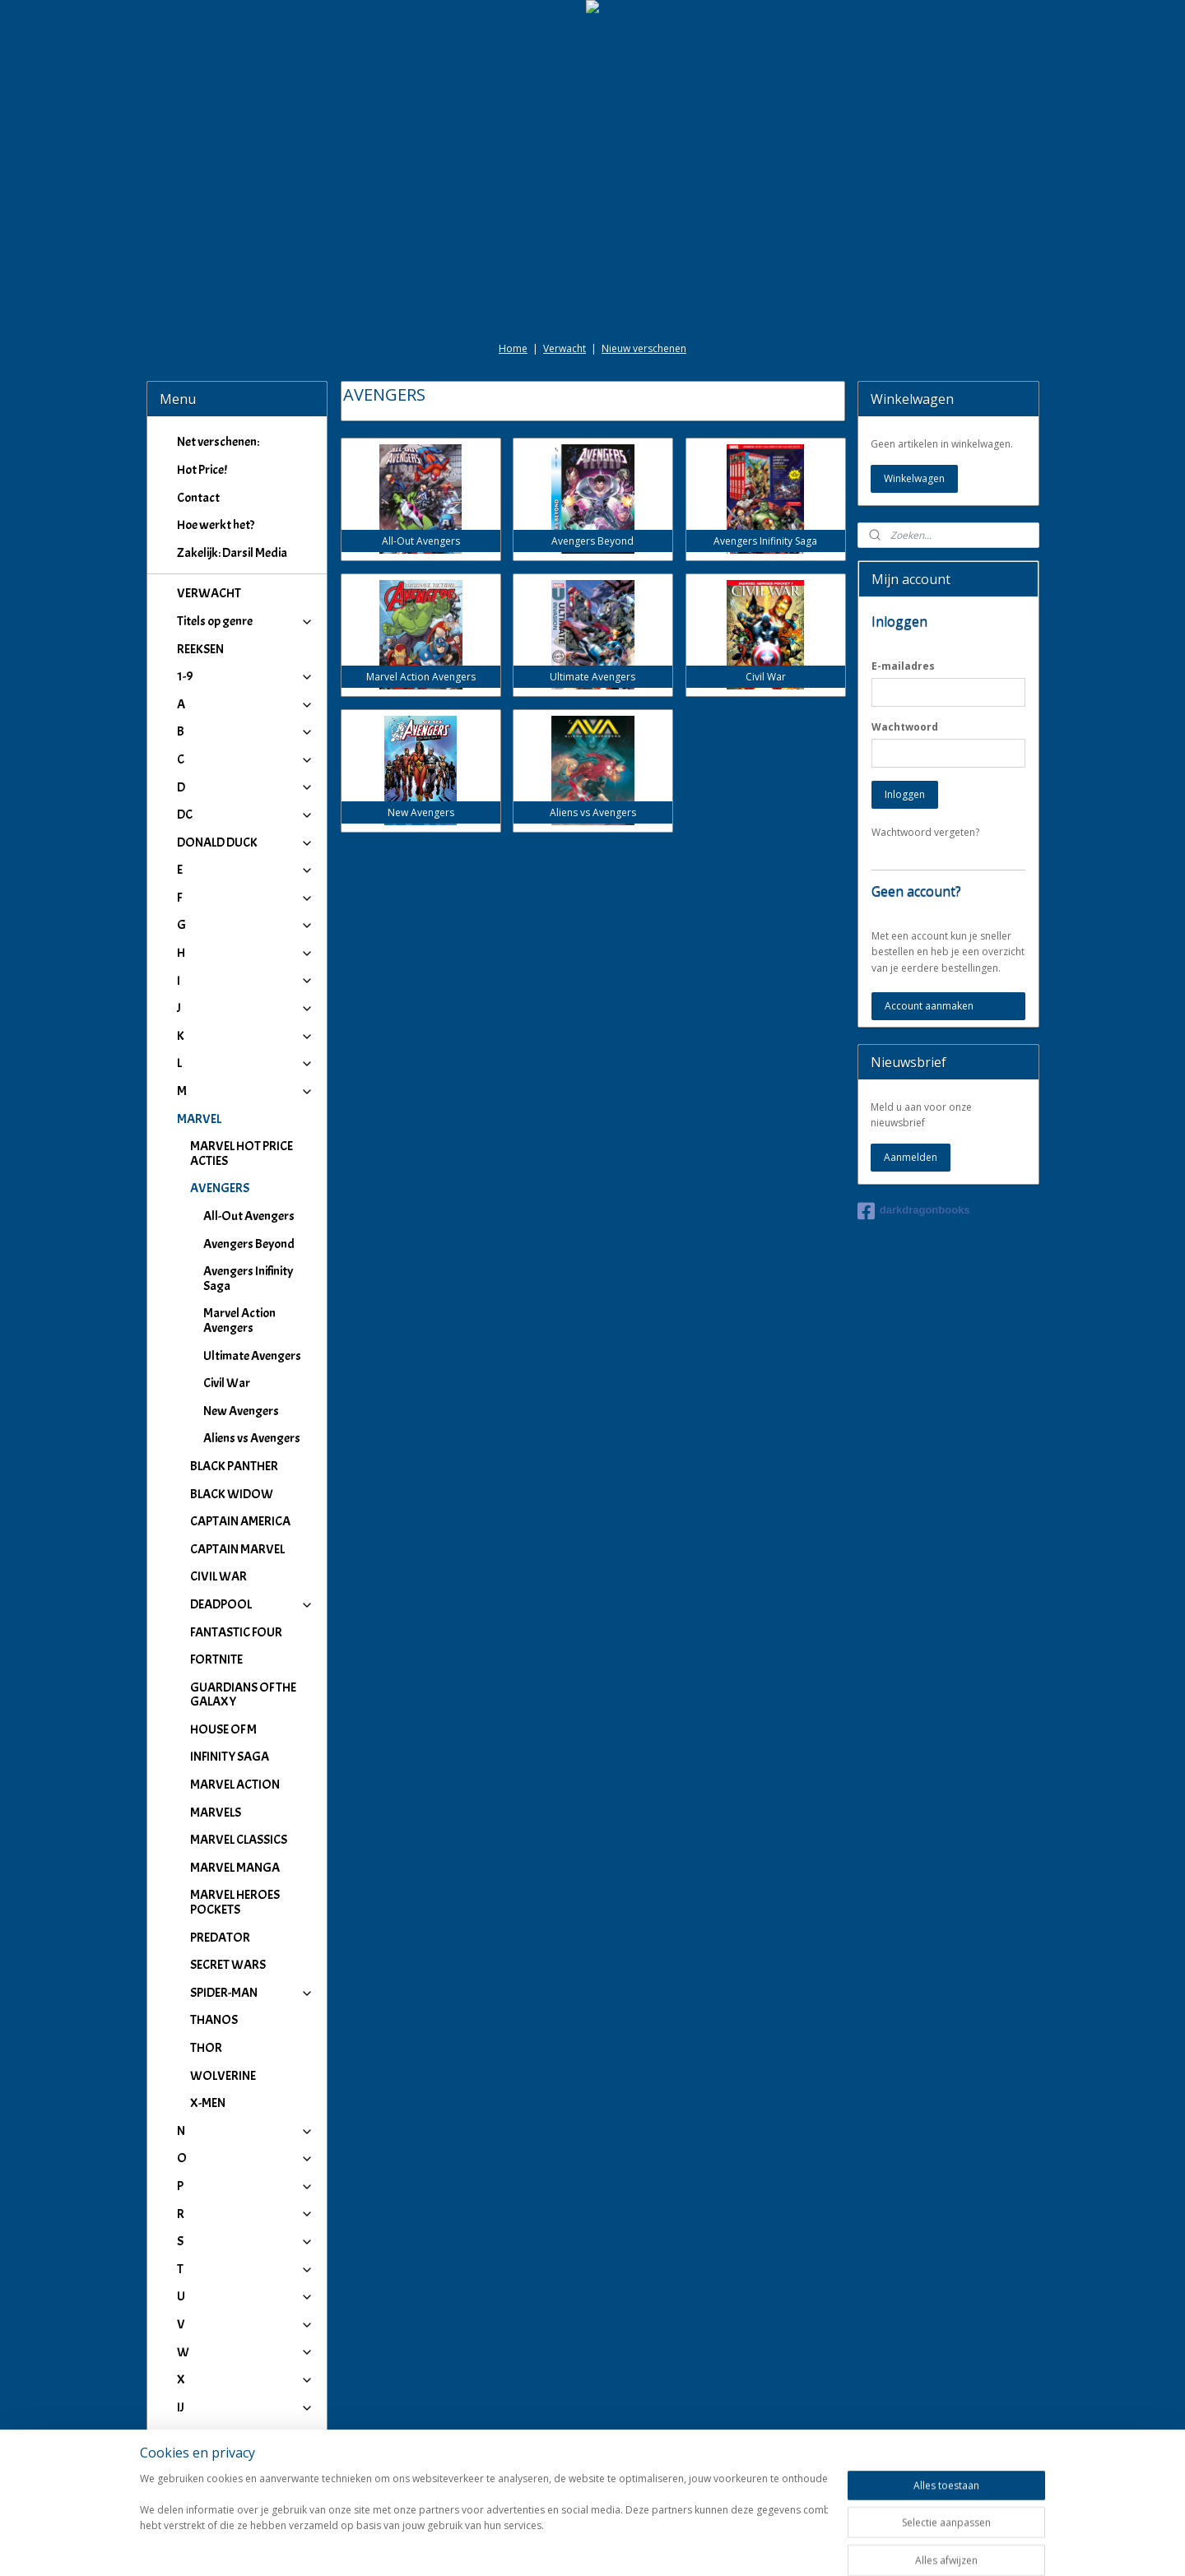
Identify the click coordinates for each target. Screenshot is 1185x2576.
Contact (198, 498)
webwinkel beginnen (639, 2546)
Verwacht (564, 348)
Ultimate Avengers (252, 1356)
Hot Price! (202, 470)
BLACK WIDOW (231, 1494)
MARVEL (245, 1119)
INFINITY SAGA (229, 1756)
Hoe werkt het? (215, 525)
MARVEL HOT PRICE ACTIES (241, 1153)
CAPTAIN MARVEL (237, 1549)
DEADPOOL (252, 1604)
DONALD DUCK (245, 842)
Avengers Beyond (249, 1244)
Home (513, 348)
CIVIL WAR (218, 1576)
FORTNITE (216, 1659)
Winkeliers (245, 2475)
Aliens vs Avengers (251, 1438)
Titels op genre (245, 621)
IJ (245, 2407)
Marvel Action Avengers (239, 1320)
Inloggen (905, 794)
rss (576, 2546)
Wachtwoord (904, 727)
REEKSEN (200, 649)
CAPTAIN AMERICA (240, 1521)
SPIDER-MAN (252, 1992)
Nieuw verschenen (644, 348)
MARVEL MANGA (235, 1867)
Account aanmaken (929, 1006)
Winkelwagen (914, 478)
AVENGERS (252, 1188)
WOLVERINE (223, 2076)
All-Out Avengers (249, 1216)
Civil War (226, 1383)
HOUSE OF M (223, 1729)
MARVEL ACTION (235, 1784)
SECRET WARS (228, 1964)
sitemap (542, 2546)
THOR (206, 2048)
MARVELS (215, 1812)
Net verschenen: (218, 442)
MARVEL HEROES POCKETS (235, 1902)
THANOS (214, 2020)
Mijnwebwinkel (783, 2546)
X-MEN (207, 2103)
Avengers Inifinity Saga (248, 1278)
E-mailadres (903, 666)
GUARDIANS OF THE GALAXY (243, 1694)
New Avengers (241, 1411)
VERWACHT (209, 593)
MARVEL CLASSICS (238, 1839)
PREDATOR (220, 1937)
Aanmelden (910, 1157)
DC (245, 814)
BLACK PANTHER (234, 1466)
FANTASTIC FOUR (236, 1632)
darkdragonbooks (913, 1211)
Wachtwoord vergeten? (925, 832)
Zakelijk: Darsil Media (232, 553)
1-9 (245, 676)
